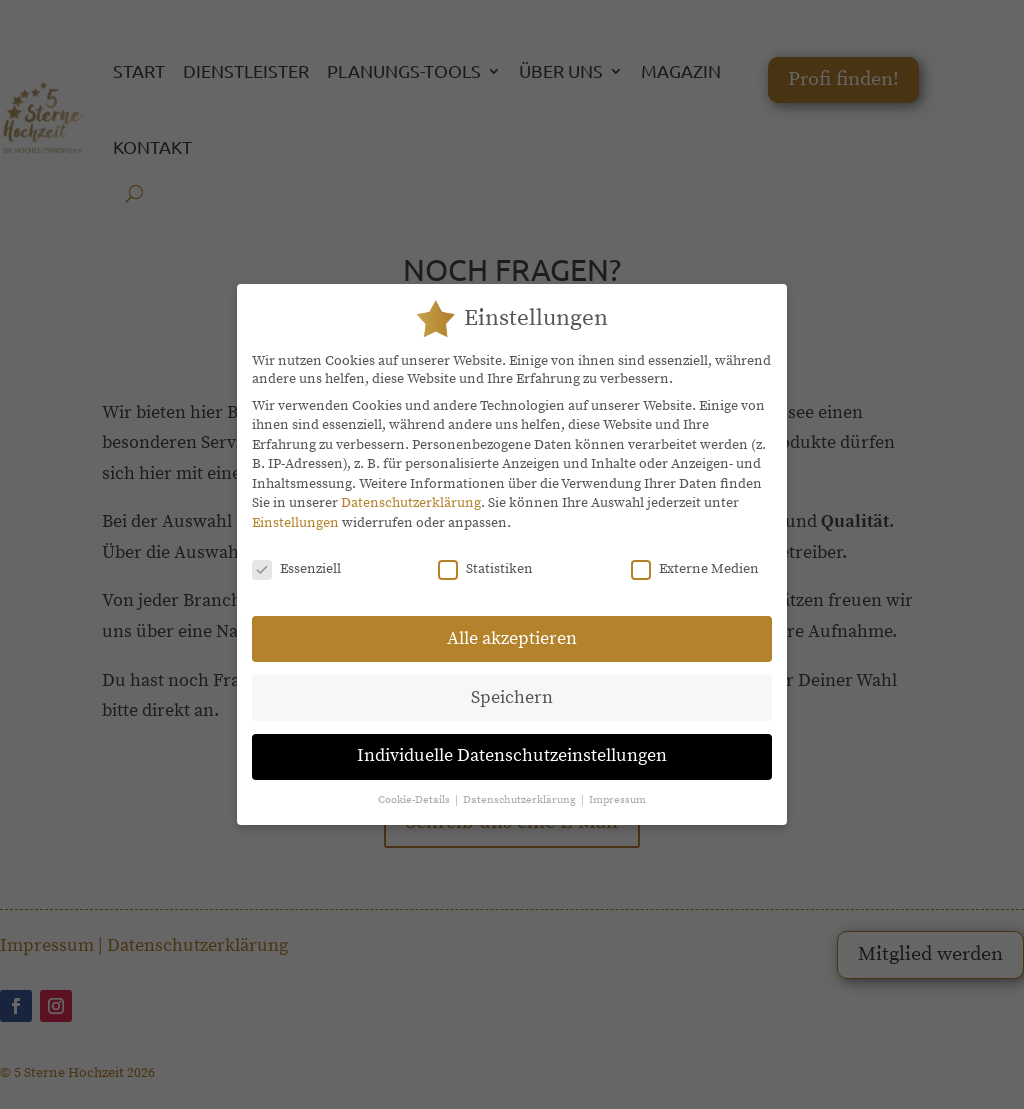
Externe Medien (695, 556)
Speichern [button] (512, 684)
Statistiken (485, 556)
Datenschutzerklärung (411, 490)
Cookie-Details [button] (415, 787)
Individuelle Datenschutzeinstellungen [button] (512, 743)
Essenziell (296, 556)
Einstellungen (295, 510)
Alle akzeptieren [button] (512, 625)
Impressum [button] (617, 787)
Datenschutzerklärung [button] (521, 787)
